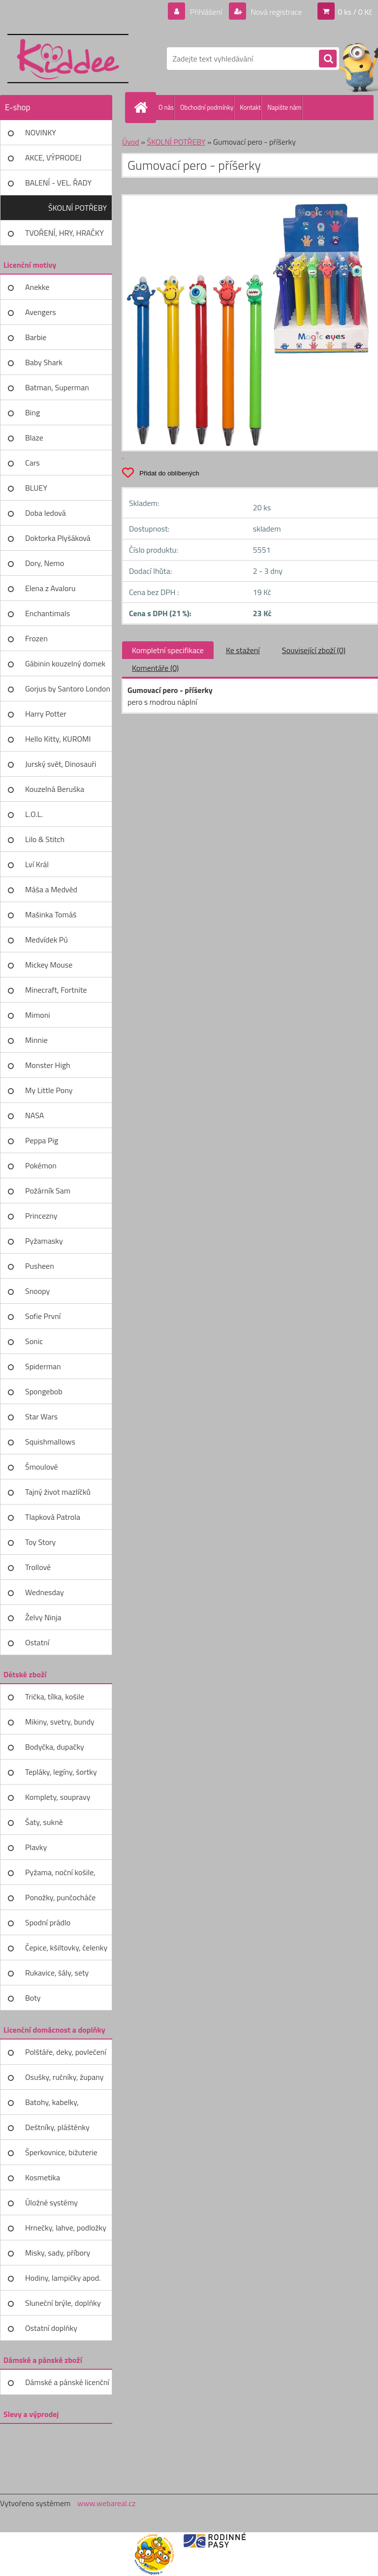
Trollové (38, 1567)
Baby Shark (44, 362)
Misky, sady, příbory (57, 2253)
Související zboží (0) (314, 650)
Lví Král (37, 864)
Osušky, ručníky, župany (64, 2077)
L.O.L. (34, 814)
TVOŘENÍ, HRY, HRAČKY (64, 233)
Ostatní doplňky (51, 2328)
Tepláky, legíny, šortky (61, 1772)
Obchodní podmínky (206, 107)
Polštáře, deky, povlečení (65, 2052)
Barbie (35, 337)
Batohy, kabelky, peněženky (52, 2105)
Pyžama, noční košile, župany (60, 1875)
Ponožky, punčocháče (60, 1897)
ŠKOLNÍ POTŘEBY (77, 208)
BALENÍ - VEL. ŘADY (58, 182)
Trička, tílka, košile (54, 1696)
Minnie (36, 1040)
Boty (33, 1998)
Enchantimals (47, 613)
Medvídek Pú (46, 939)
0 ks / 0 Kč (355, 12)
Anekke (37, 287)
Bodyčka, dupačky (54, 1747)
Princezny (41, 1216)
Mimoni (37, 1015)
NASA (34, 1115)
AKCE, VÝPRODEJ (53, 157)
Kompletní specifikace (168, 650)
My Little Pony (48, 1090)
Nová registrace (275, 12)
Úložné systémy (51, 2202)
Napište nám (284, 107)
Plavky (36, 1847)
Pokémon (41, 1165)
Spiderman (43, 1366)
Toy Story (40, 1542)
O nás (166, 107)
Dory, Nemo (44, 563)
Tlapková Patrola (52, 1517)
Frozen (36, 638)
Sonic (34, 1341)
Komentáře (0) (155, 668)
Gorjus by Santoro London (67, 688)
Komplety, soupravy (57, 1797)
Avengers (40, 312)
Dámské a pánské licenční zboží (67, 2385)
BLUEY (36, 488)
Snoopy (37, 1291)
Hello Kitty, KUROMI (58, 739)
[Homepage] (142, 107)
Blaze (34, 437)
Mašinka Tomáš (50, 914)
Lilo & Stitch (44, 839)
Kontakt (250, 107)
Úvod (130, 142)
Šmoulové (41, 1467)
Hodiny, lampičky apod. (63, 2278)
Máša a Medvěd (51, 889)
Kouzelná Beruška (54, 789)
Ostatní (37, 1642)
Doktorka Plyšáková (58, 538)
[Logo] (67, 58)
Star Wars (41, 1416)
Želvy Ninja (43, 1617)
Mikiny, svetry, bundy (59, 1722)
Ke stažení (243, 650)
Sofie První (43, 1316)
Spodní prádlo (47, 1922)
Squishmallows (50, 1441)
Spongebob (44, 1391)
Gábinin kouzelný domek (65, 663)
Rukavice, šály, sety (57, 1973)
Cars (32, 463)
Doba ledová (45, 513)
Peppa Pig (41, 1140)
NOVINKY (40, 132)
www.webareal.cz (106, 2503)
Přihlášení (206, 12)
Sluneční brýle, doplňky (63, 2303)
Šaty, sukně (44, 1822)
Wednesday (44, 1592)
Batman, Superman (57, 387)
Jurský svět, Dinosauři (60, 764)
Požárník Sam (47, 1190)
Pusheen (39, 1266)
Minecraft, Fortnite (56, 990)
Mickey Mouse (48, 965)
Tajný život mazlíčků (58, 1492)
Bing (32, 412)
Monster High (47, 1065)
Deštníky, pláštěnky (57, 2127)
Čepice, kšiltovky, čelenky (66, 1947)
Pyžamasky (44, 1241)
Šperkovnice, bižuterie (61, 2152)
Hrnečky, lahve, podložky (65, 2227)
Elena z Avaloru (50, 588)
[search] (328, 59)
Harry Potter (45, 714)
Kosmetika (42, 2177)
